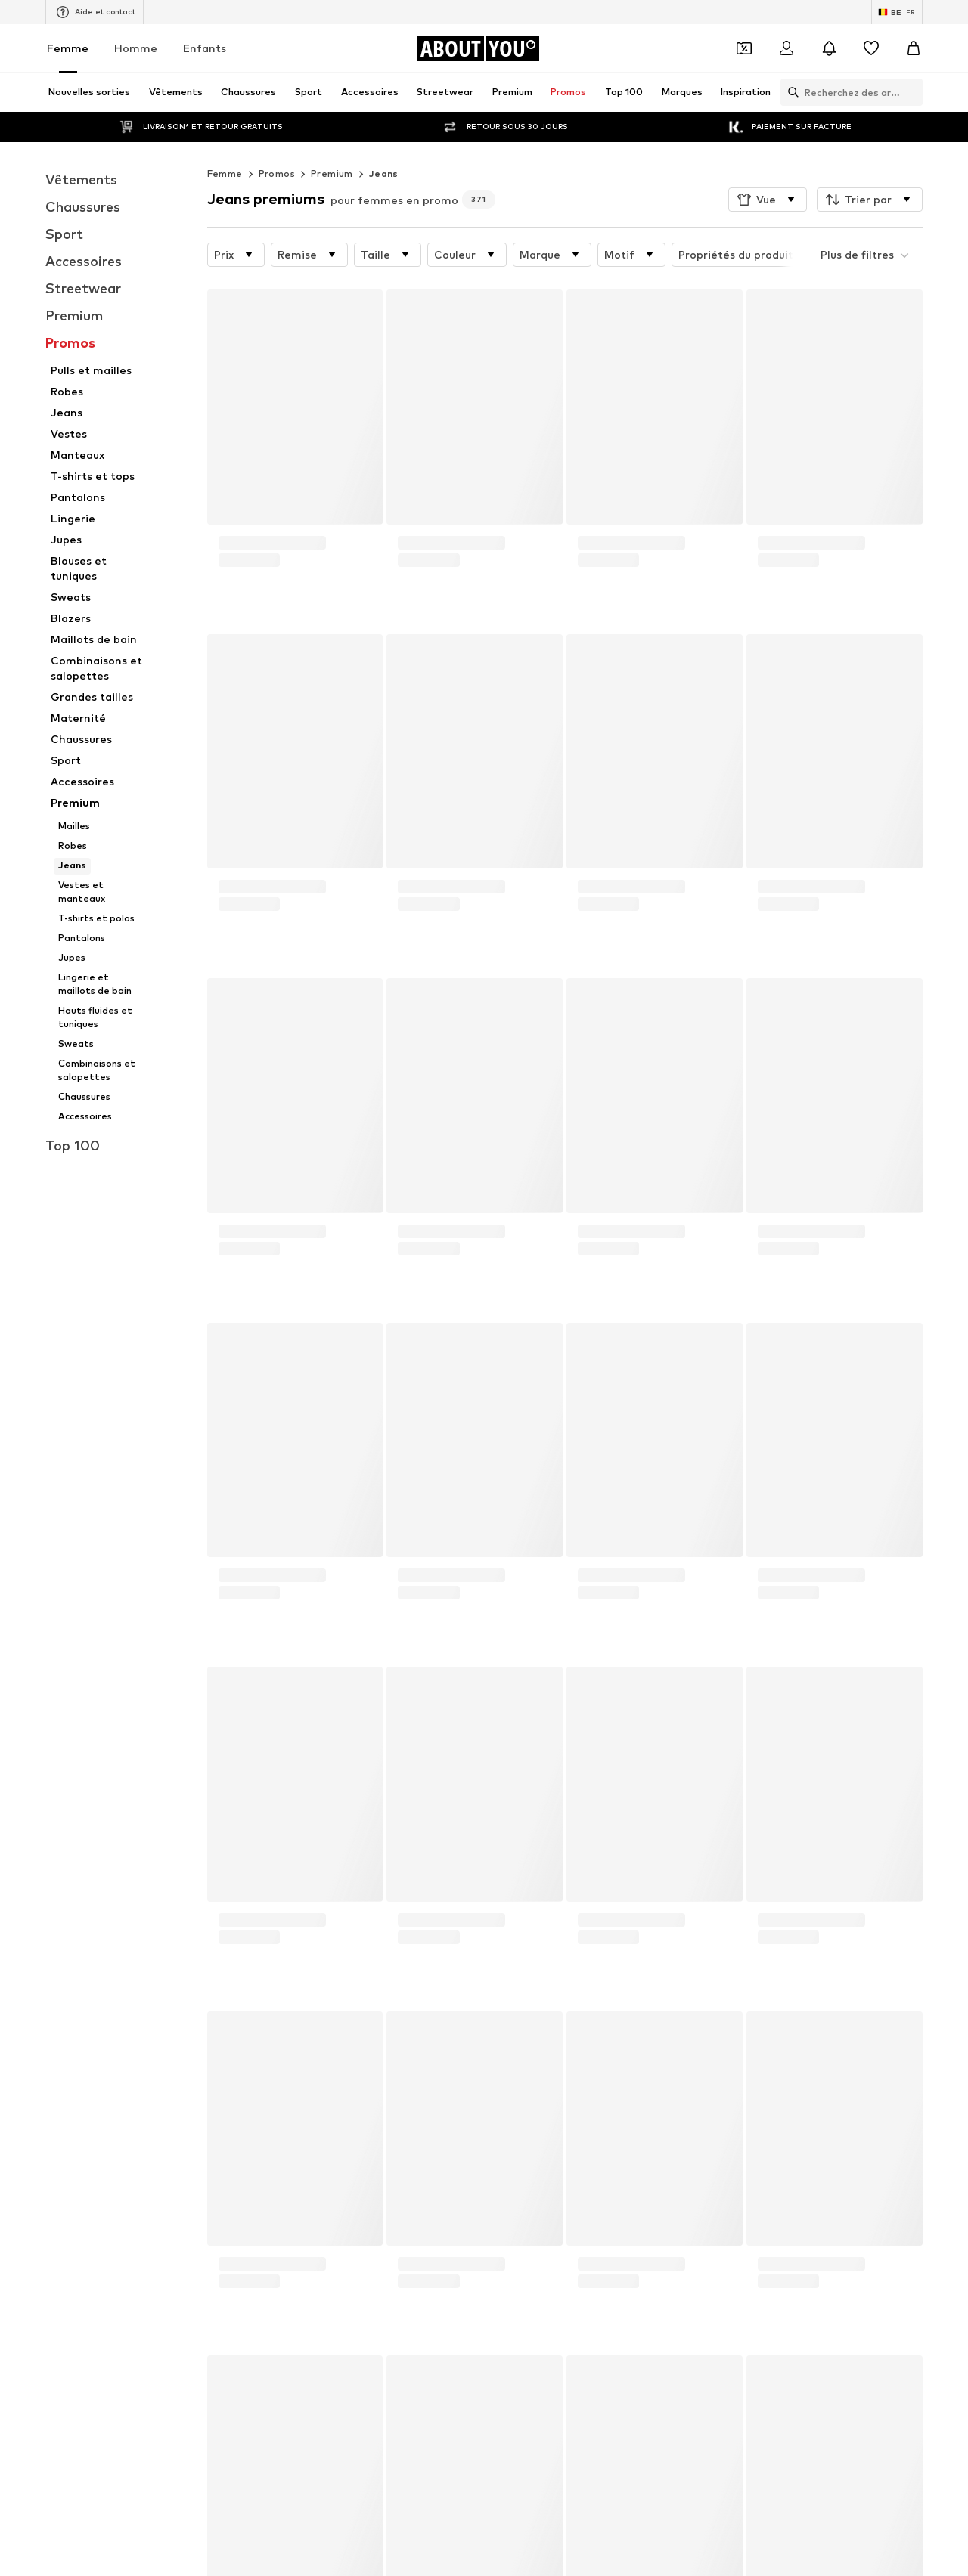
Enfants (204, 48)
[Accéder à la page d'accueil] (477, 48)
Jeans (384, 173)
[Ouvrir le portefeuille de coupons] (744, 48)
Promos (277, 173)
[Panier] (913, 48)
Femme (67, 48)
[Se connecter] (786, 48)
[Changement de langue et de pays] (897, 12)
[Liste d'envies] (871, 48)
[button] (767, 199)
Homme (135, 48)
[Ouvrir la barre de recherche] (789, 92)
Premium (332, 173)
